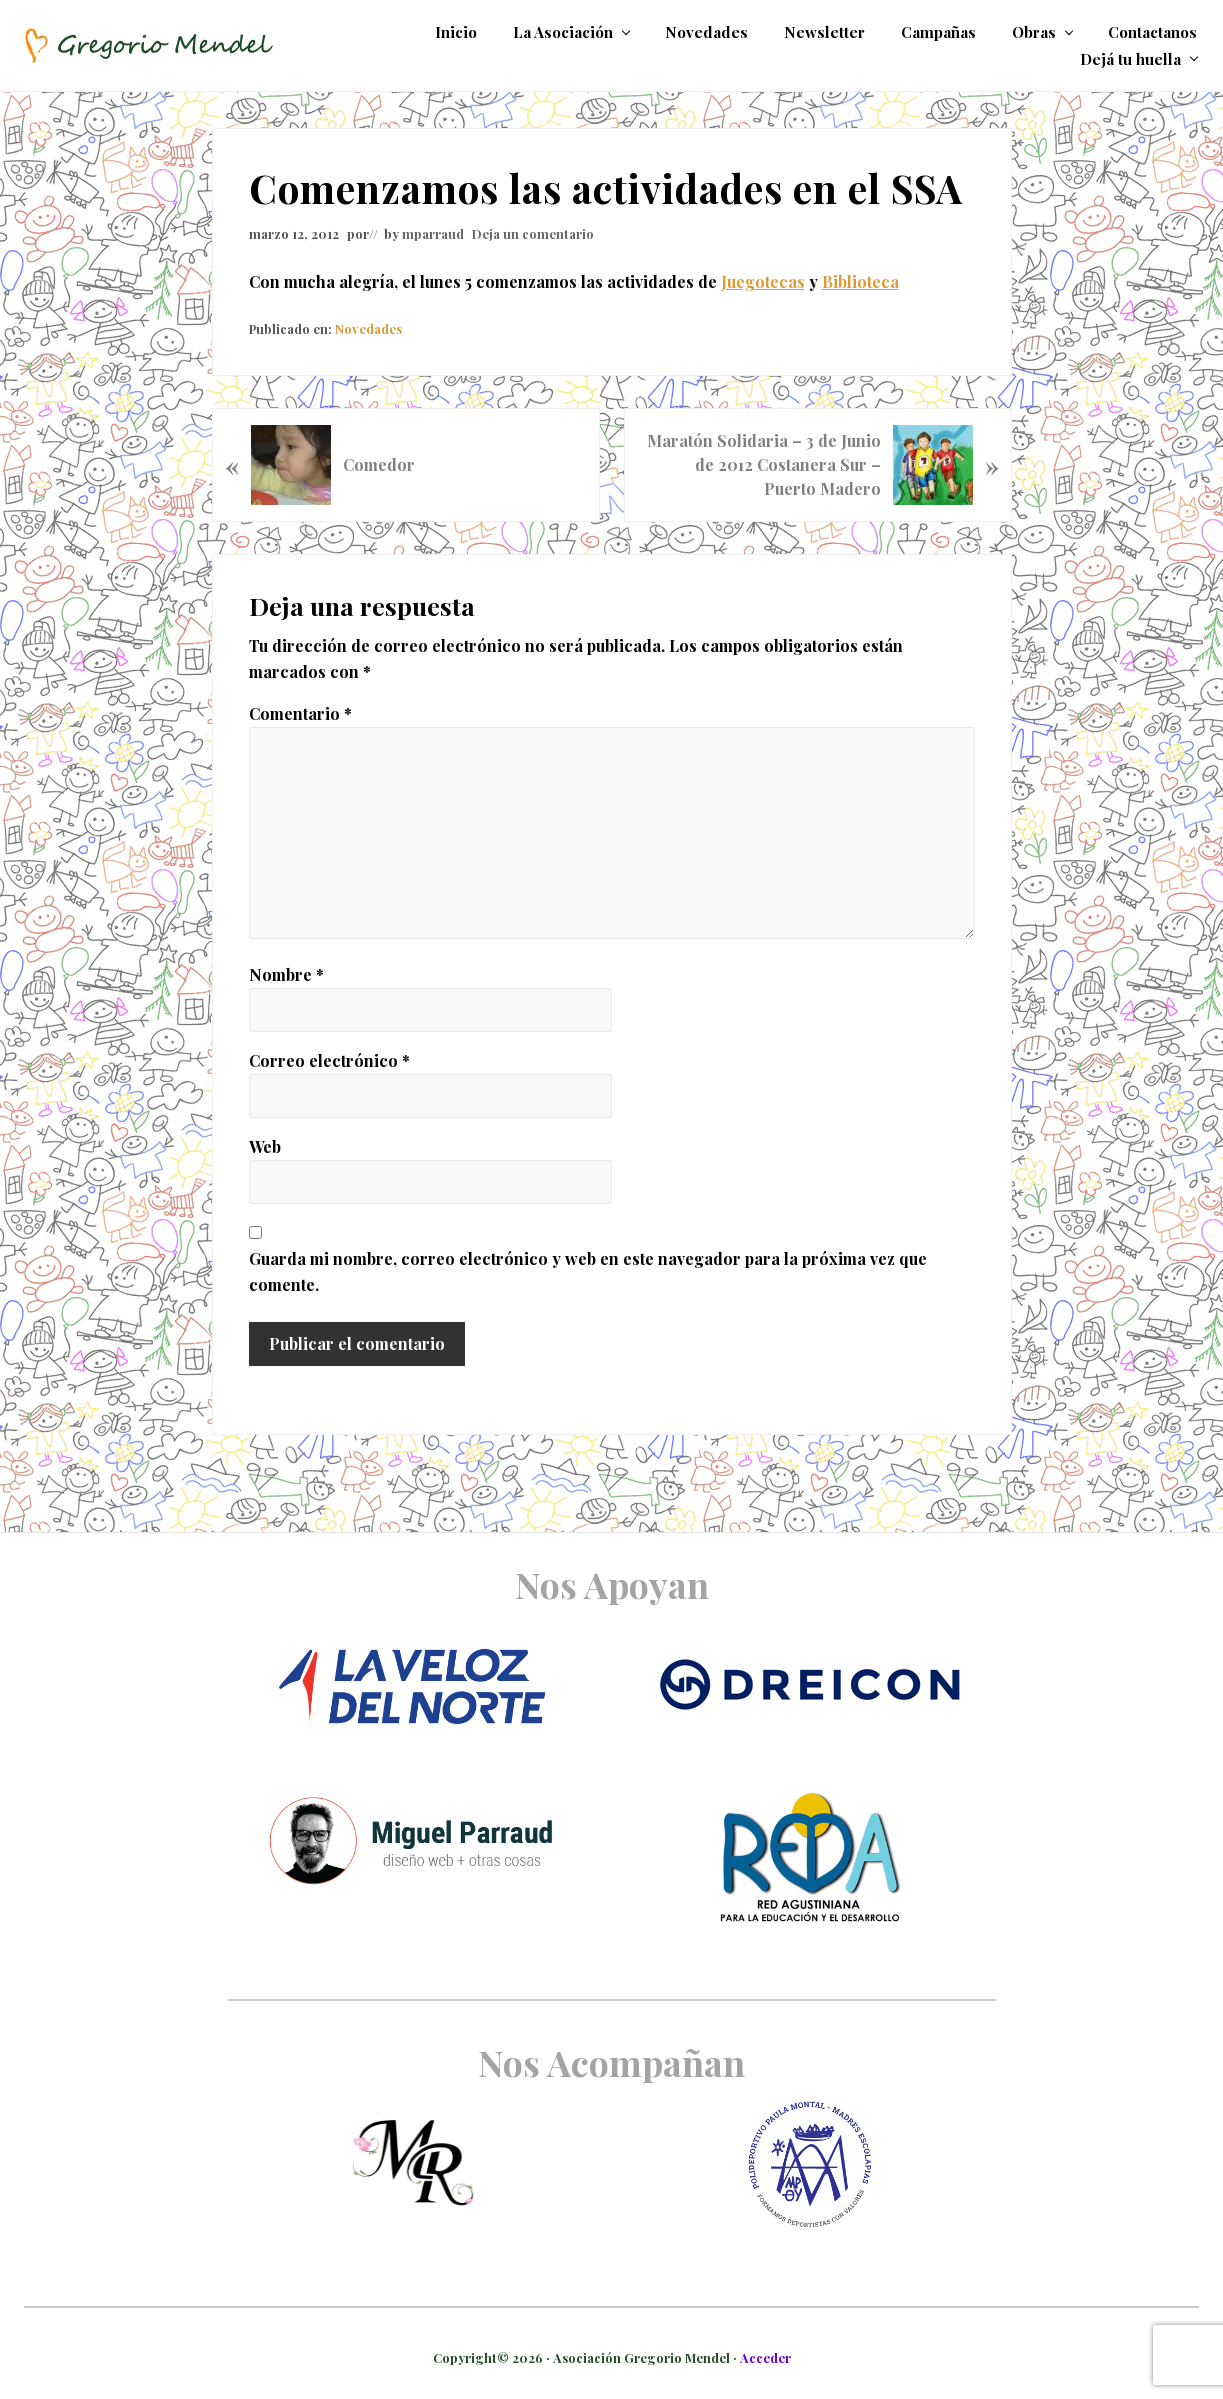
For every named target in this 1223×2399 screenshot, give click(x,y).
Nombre (286, 974)
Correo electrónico (329, 1060)
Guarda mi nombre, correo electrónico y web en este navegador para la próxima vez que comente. (588, 1271)
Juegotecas (763, 281)
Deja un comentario (533, 233)
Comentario (300, 713)
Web (265, 1146)
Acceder (765, 2357)
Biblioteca (860, 281)
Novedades (368, 328)
